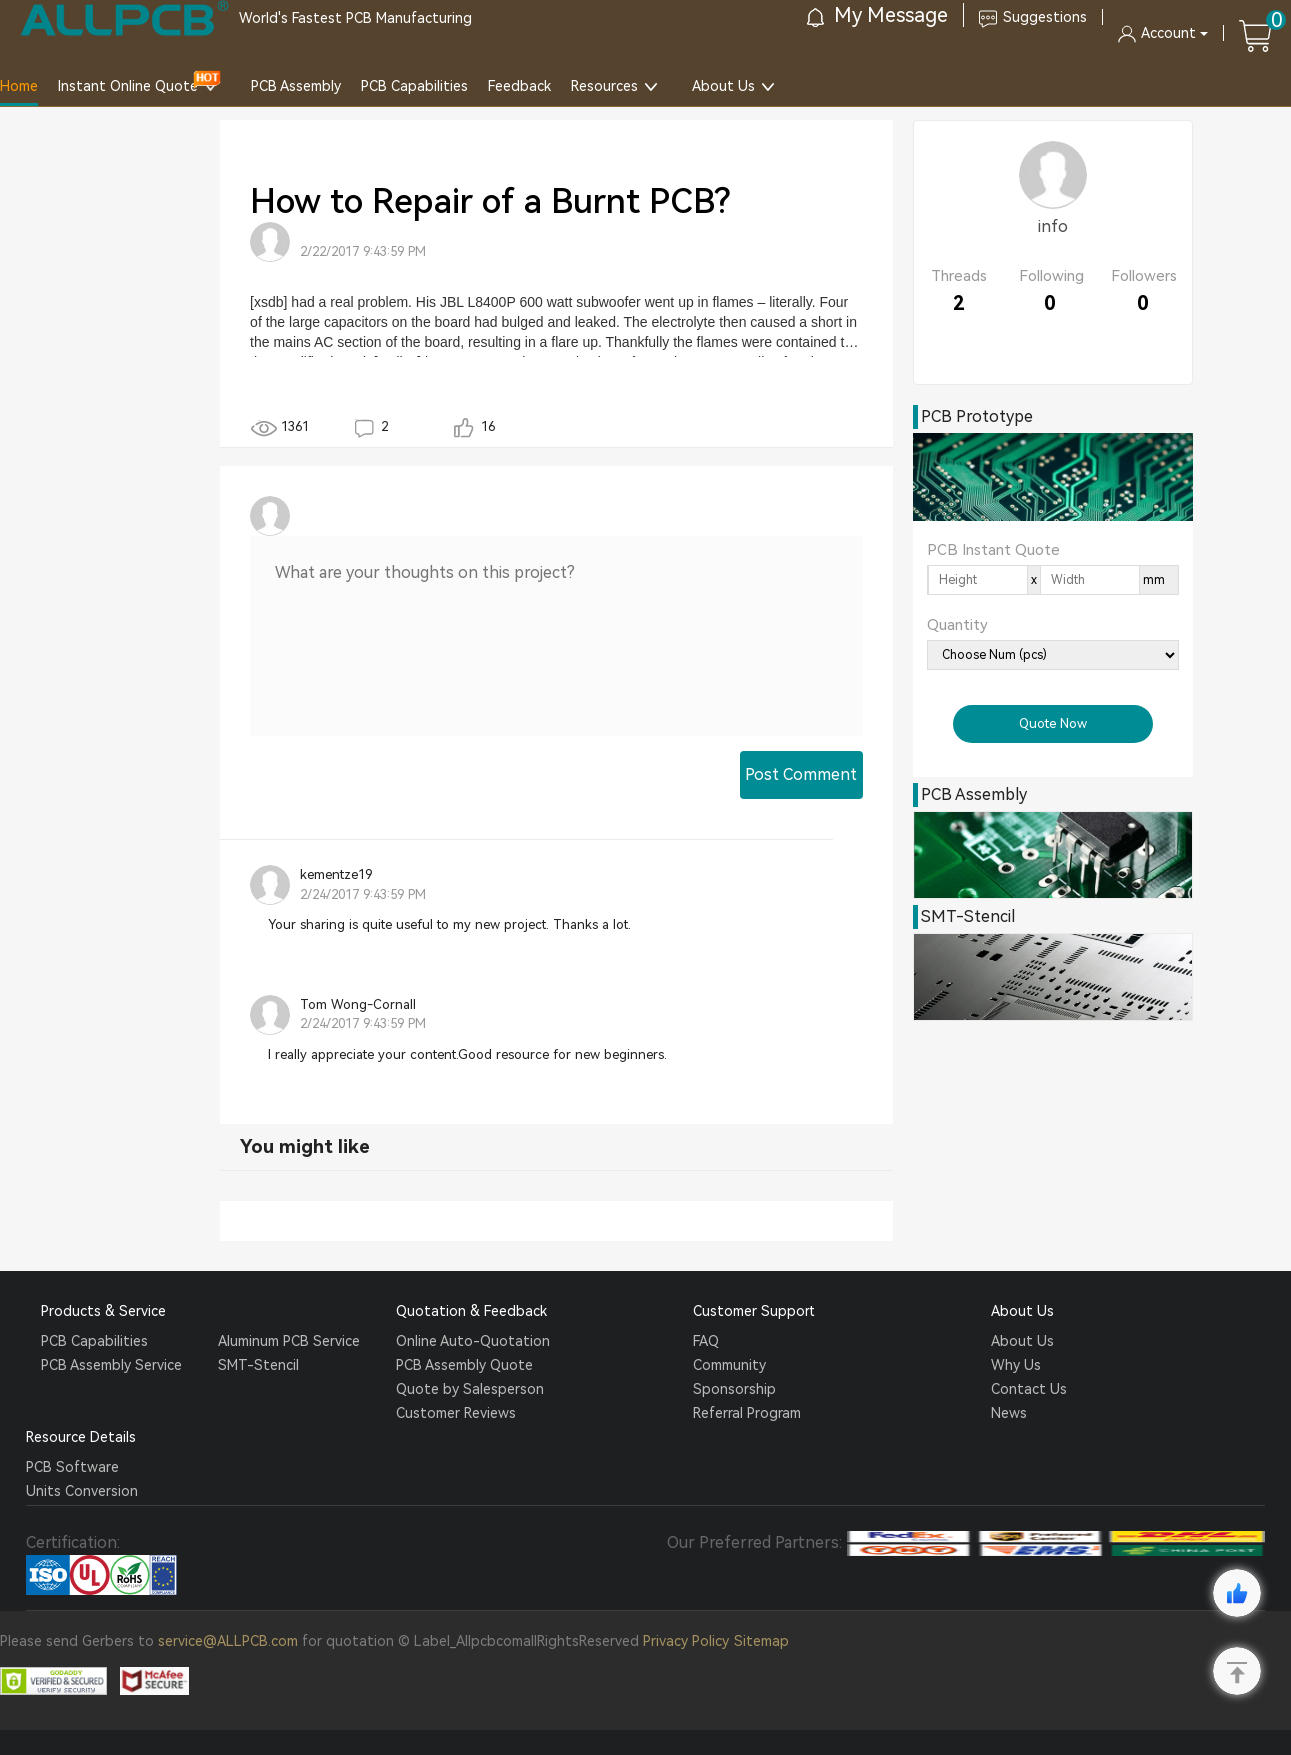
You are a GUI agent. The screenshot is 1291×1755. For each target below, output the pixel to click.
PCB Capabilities (414, 86)
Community (729, 1365)
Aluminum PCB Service (289, 1341)
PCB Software (72, 1467)
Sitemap (761, 1641)
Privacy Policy (686, 1641)
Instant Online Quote (128, 86)
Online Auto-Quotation (473, 1341)
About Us (723, 86)
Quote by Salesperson (470, 1389)
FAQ (706, 1341)
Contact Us (1029, 1389)
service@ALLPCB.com (228, 1641)
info (1053, 226)
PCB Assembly (296, 86)
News (1009, 1413)
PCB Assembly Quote (464, 1365)
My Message (877, 15)
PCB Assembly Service (111, 1365)
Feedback (519, 86)
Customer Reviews (456, 1413)
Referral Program (747, 1413)
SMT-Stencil (258, 1365)
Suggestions (1033, 17)
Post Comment (801, 774)
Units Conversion (82, 1491)
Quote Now (1053, 723)
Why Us (1016, 1365)
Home (19, 86)
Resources (604, 86)
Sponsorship (734, 1389)
